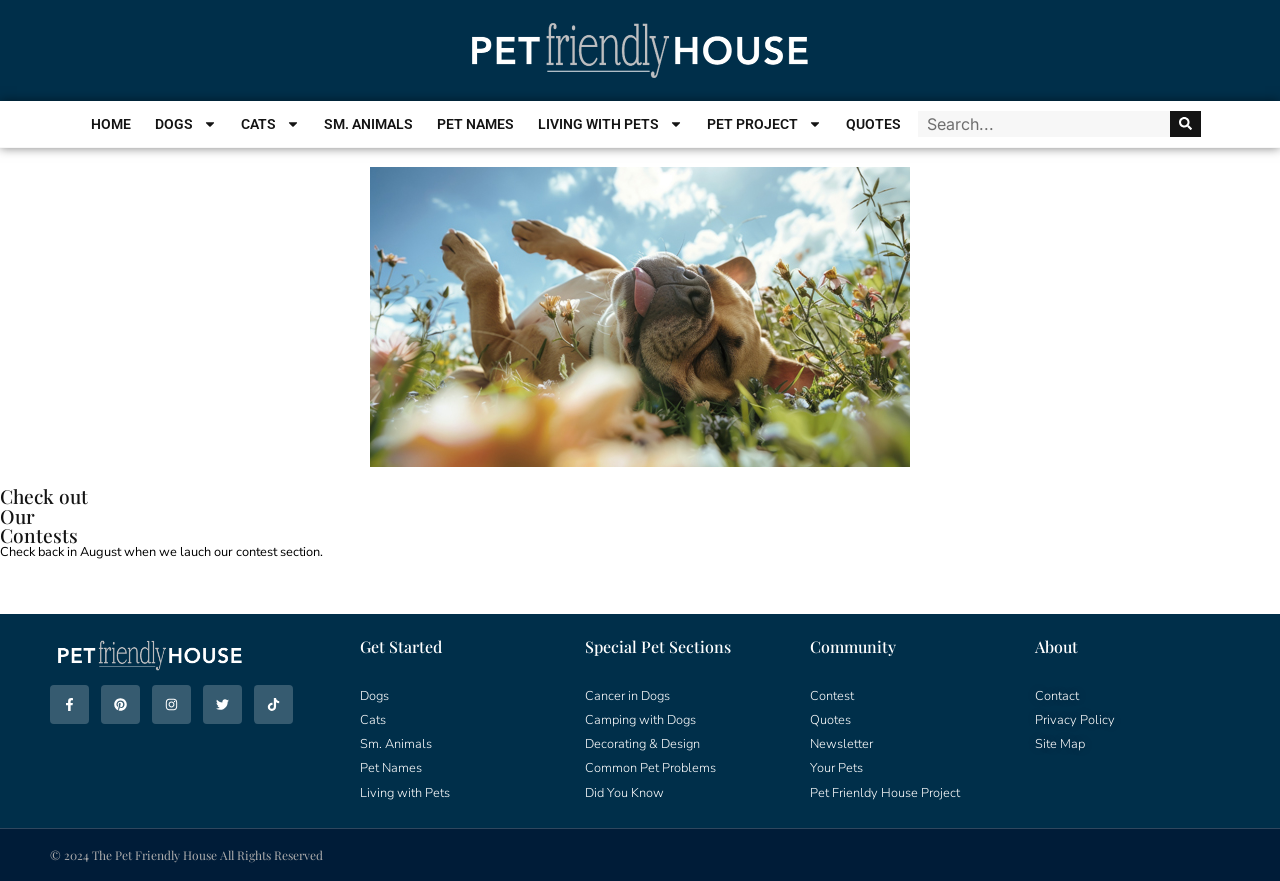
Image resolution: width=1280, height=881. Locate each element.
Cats (270, 124)
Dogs (186, 124)
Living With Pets (610, 124)
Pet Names (475, 124)
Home (111, 124)
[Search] (1185, 124)
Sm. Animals (368, 124)
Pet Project (764, 124)
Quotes (873, 124)
